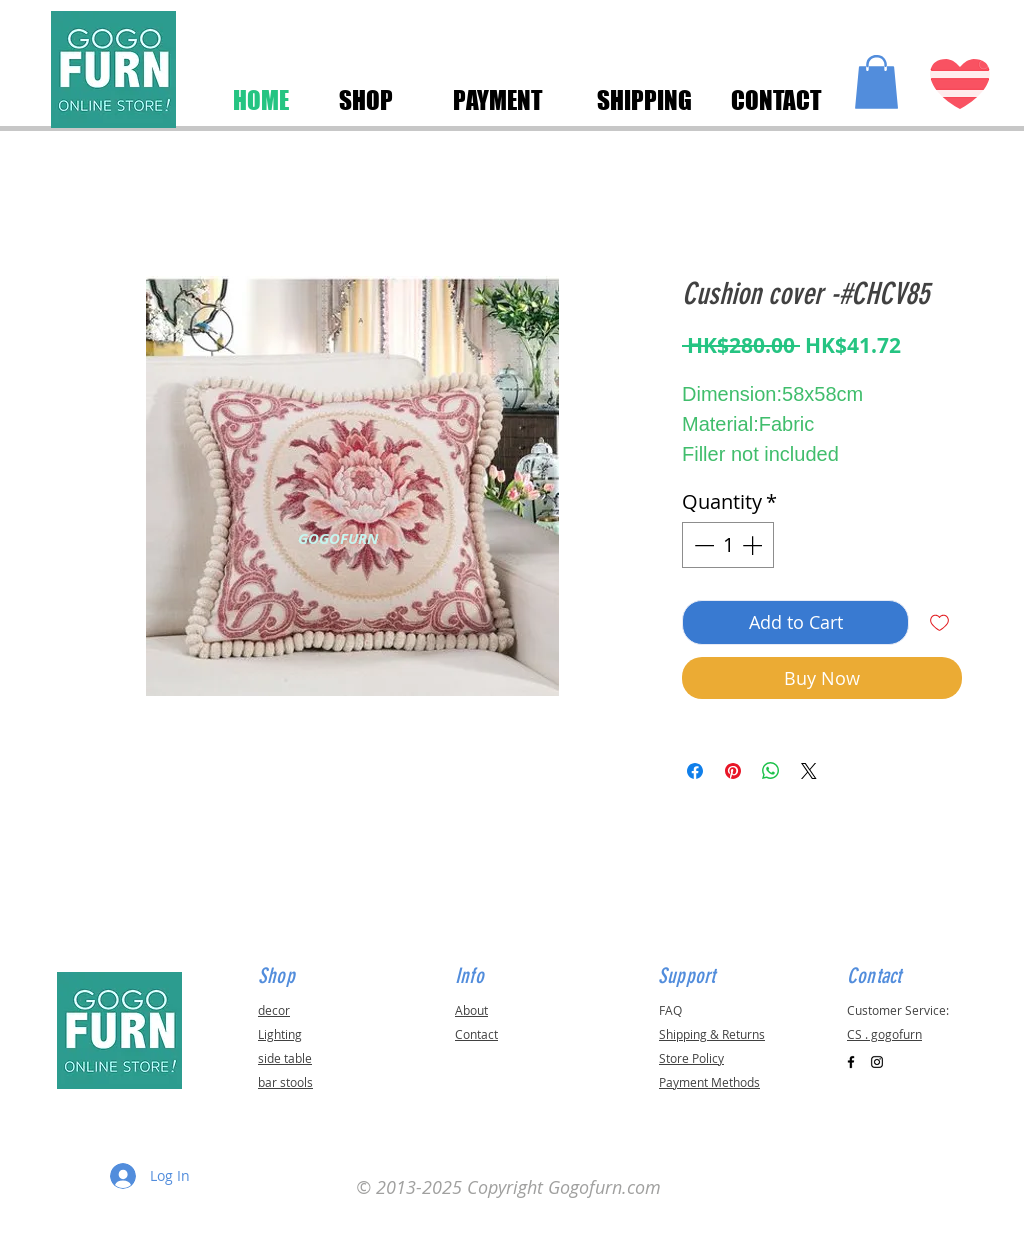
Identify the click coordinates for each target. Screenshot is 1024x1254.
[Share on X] (809, 771)
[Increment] (754, 545)
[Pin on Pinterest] (733, 771)
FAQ (670, 1010)
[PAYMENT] (498, 100)
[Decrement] (702, 545)
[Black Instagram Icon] (877, 1062)
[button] (876, 82)
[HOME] (261, 100)
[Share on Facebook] (695, 771)
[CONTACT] (776, 100)
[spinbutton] (728, 545)
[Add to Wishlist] (939, 622)
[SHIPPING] (644, 100)
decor (274, 1010)
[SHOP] (365, 100)
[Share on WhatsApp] (771, 771)
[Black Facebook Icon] (851, 1062)
